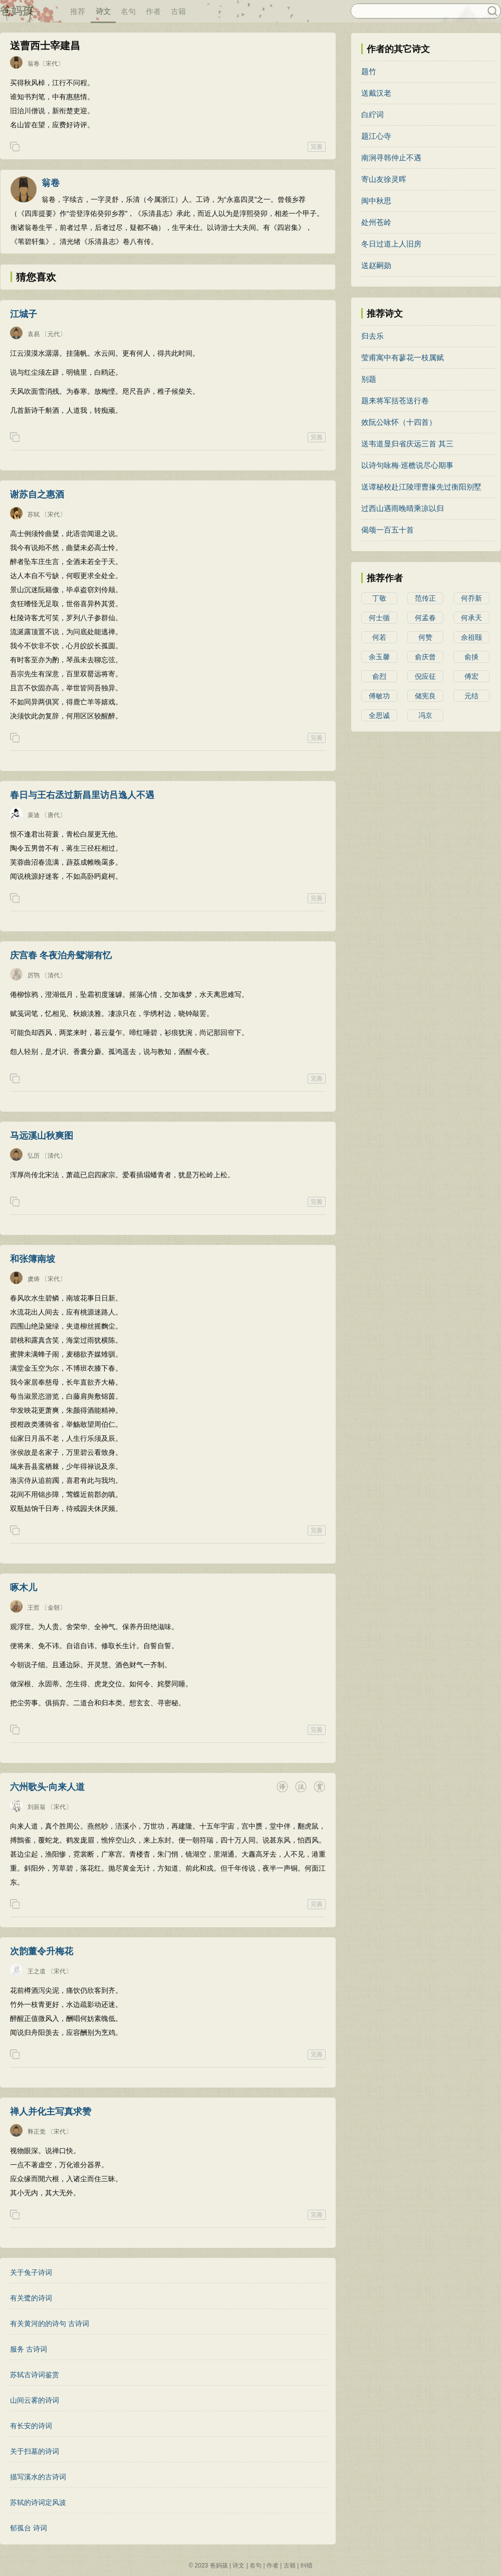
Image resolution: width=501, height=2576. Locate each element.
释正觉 (37, 2131)
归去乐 (372, 336)
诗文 (103, 11)
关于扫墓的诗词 (34, 2451)
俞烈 (379, 676)
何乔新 (471, 598)
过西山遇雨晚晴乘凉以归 (402, 508)
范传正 (425, 598)
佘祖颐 (471, 637)
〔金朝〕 (54, 1607)
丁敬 (379, 598)
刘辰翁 (37, 1807)
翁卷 (34, 63)
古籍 (178, 11)
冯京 (425, 715)
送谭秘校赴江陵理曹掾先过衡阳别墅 (421, 486)
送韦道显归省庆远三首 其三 (407, 443)
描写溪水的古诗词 (38, 2477)
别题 (368, 379)
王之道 (37, 1971)
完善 (317, 146)
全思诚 (379, 715)
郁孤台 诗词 (28, 2528)
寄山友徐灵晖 (383, 179)
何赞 (425, 637)
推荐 (77, 11)
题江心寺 (376, 136)
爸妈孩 (16, 11)
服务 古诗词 (28, 2349)
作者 (153, 11)
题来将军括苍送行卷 (395, 400)
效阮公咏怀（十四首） (398, 422)
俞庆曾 (425, 657)
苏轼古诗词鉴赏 (34, 2375)
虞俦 (34, 1278)
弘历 (34, 1155)
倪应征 (425, 676)
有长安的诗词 (31, 2426)
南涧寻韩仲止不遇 (391, 157)
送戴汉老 (376, 93)
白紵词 (372, 114)
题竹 (368, 71)
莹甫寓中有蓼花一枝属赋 (402, 357)
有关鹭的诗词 (31, 2298)
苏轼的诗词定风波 (38, 2502)
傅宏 (471, 676)
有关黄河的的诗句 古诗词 (49, 2324)
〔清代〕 (54, 975)
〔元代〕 (54, 334)
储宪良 (425, 696)
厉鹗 (34, 975)
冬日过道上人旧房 (391, 243)
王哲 (34, 1607)
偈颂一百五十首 (387, 530)
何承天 (471, 618)
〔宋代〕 (52, 63)
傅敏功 (379, 696)
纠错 (307, 2565)
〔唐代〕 (54, 815)
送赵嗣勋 (376, 265)
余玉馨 (379, 657)
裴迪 (34, 815)
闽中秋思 (376, 200)
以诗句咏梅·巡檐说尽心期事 (407, 465)
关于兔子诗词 (31, 2272)
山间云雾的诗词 (34, 2400)
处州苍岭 (376, 222)
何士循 (379, 618)
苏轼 (34, 514)
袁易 (34, 334)
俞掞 (471, 657)
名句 (128, 11)
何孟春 (425, 618)
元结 (471, 696)
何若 (379, 637)
